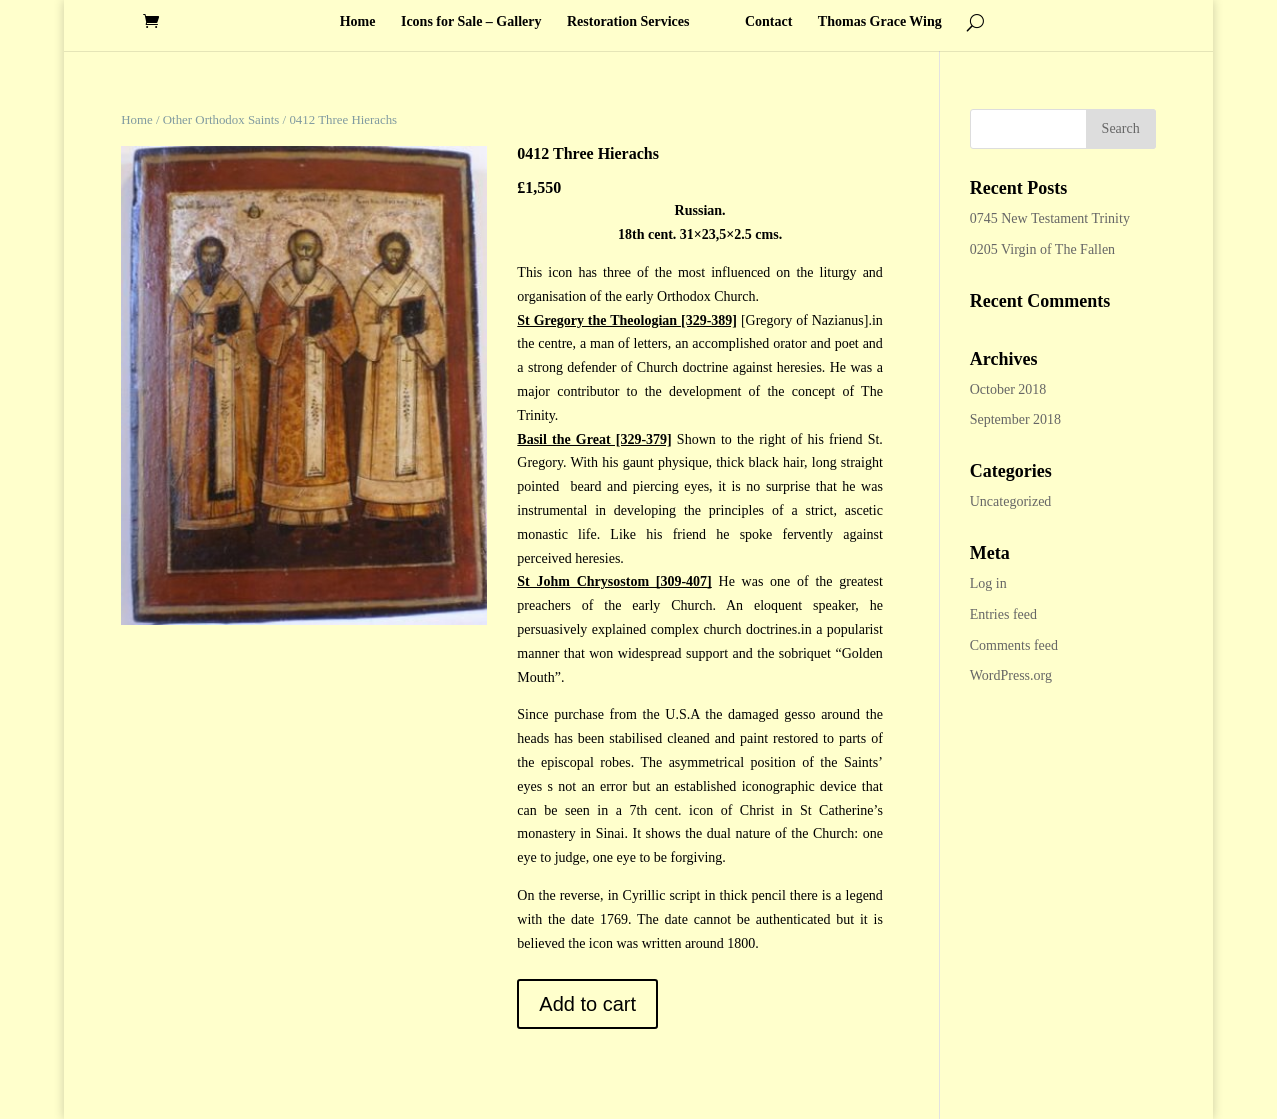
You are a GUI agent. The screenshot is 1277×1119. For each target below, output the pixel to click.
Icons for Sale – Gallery (471, 22)
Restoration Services (628, 22)
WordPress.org (1011, 675)
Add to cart (587, 1004)
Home (358, 22)
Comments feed (1014, 645)
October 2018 (1008, 389)
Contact (768, 22)
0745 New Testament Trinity (1050, 218)
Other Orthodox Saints (221, 120)
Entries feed (1003, 614)
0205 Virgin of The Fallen (1042, 249)
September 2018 (1015, 419)
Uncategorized (1011, 501)
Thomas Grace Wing (880, 22)
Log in (988, 583)
